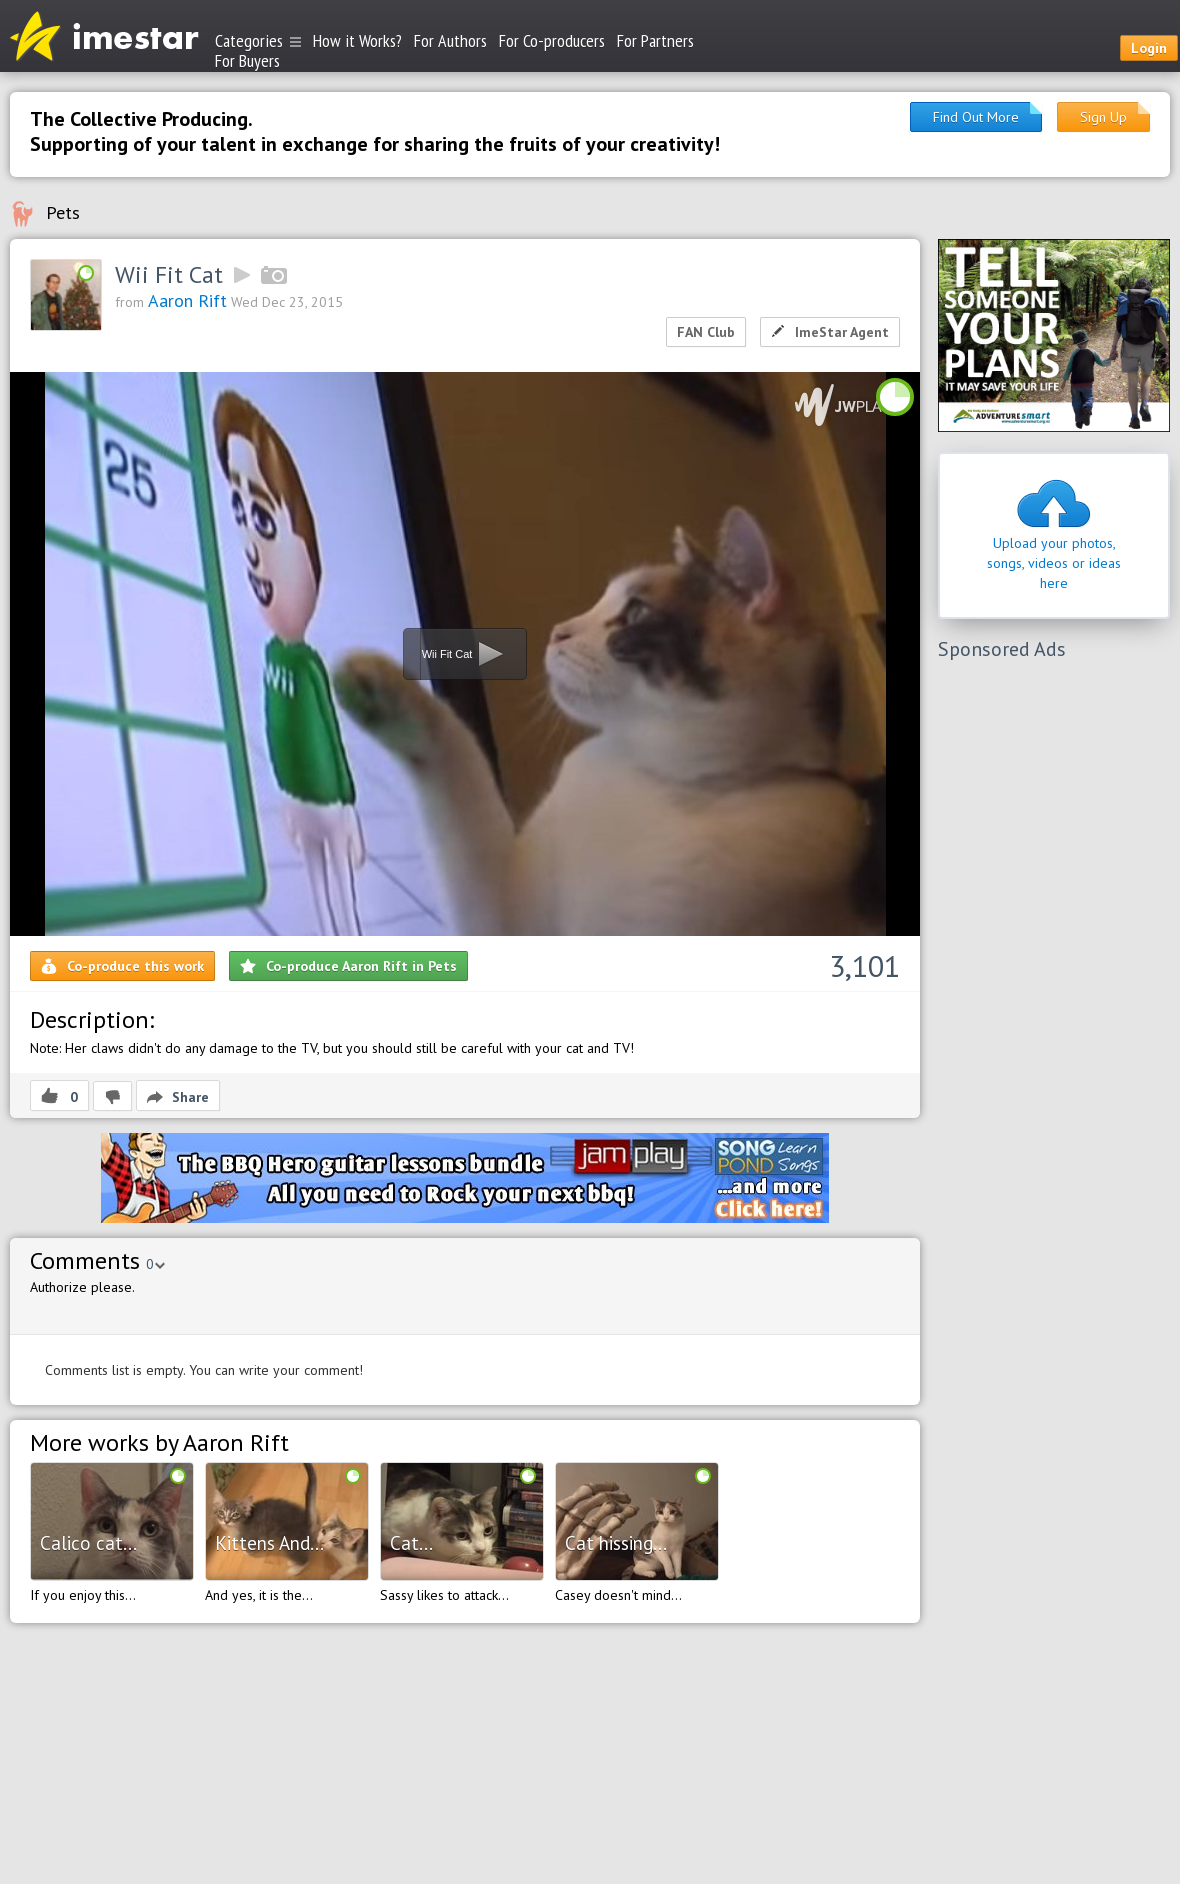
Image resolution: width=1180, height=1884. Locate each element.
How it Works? (357, 40)
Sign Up (1103, 117)
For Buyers (247, 59)
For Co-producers (552, 40)
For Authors (450, 40)
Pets (63, 212)
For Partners (655, 40)
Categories (258, 40)
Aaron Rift (187, 300)
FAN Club (706, 332)
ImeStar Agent (830, 332)
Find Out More (976, 117)
